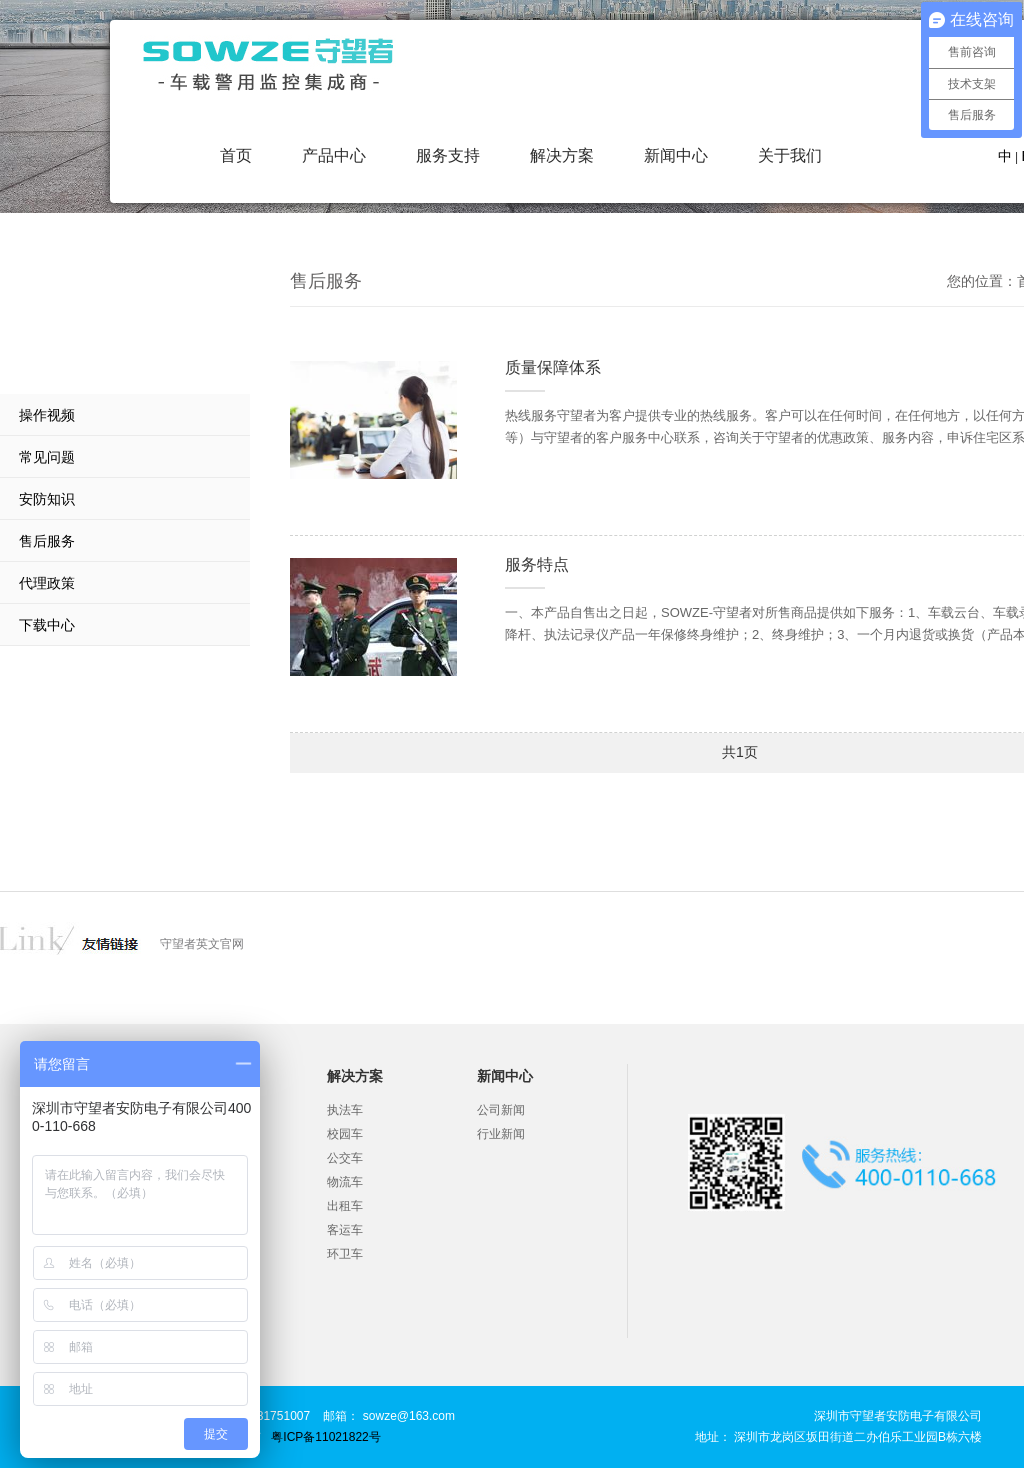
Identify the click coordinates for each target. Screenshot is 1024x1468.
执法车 (345, 1110)
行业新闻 (501, 1134)
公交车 (345, 1158)
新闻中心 (676, 155)
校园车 (345, 1134)
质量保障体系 (553, 367)
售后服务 (47, 541)
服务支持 (448, 155)
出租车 (345, 1206)
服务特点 (537, 564)
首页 (236, 155)
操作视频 (47, 415)
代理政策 (47, 583)
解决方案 (562, 155)
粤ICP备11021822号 (325, 1437)
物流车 (345, 1182)
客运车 (345, 1230)
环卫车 (345, 1254)
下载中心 (47, 625)
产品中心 (334, 155)
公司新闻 (501, 1110)
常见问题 (47, 457)
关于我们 (790, 155)
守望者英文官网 (202, 944)
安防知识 (47, 499)
